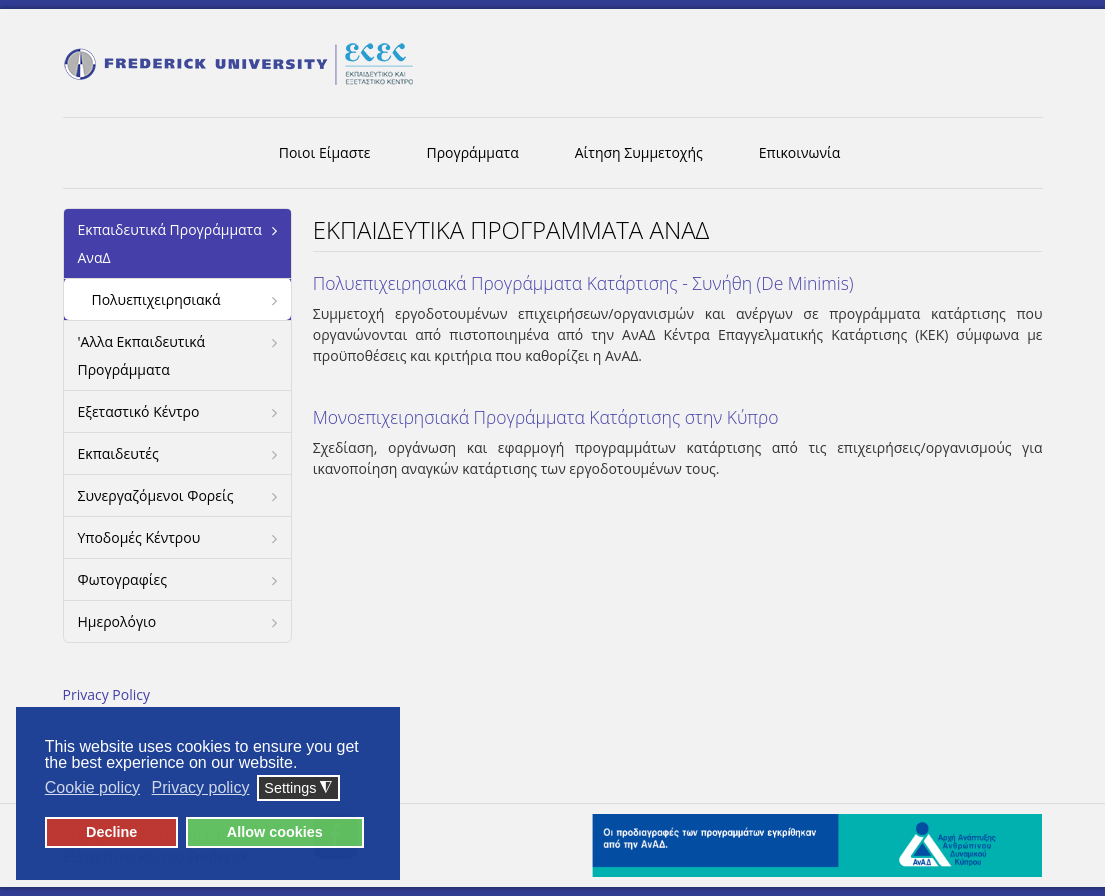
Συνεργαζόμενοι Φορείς (156, 495)
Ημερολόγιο (117, 621)
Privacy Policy (106, 694)
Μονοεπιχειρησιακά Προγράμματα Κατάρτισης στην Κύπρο (546, 417)
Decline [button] (111, 832)
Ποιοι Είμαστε (325, 152)
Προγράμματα (473, 152)
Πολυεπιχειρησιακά (156, 299)
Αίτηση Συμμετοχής (639, 152)
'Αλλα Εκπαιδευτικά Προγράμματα (142, 355)
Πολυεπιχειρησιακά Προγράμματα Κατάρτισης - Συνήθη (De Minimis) (583, 283)
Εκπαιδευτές (118, 453)
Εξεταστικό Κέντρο (139, 411)
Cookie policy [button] (92, 787)
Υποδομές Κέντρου (139, 537)
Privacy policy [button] (201, 787)
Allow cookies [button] (275, 832)
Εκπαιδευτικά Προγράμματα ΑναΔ (170, 243)
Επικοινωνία (799, 152)
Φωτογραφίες (122, 579)
